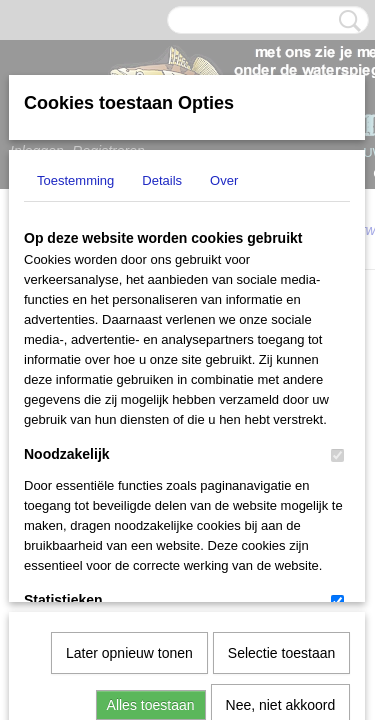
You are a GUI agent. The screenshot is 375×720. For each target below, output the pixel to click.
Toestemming (75, 180)
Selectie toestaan (281, 446)
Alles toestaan (151, 498)
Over (224, 180)
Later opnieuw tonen (129, 446)
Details (162, 180)
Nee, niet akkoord (281, 498)
